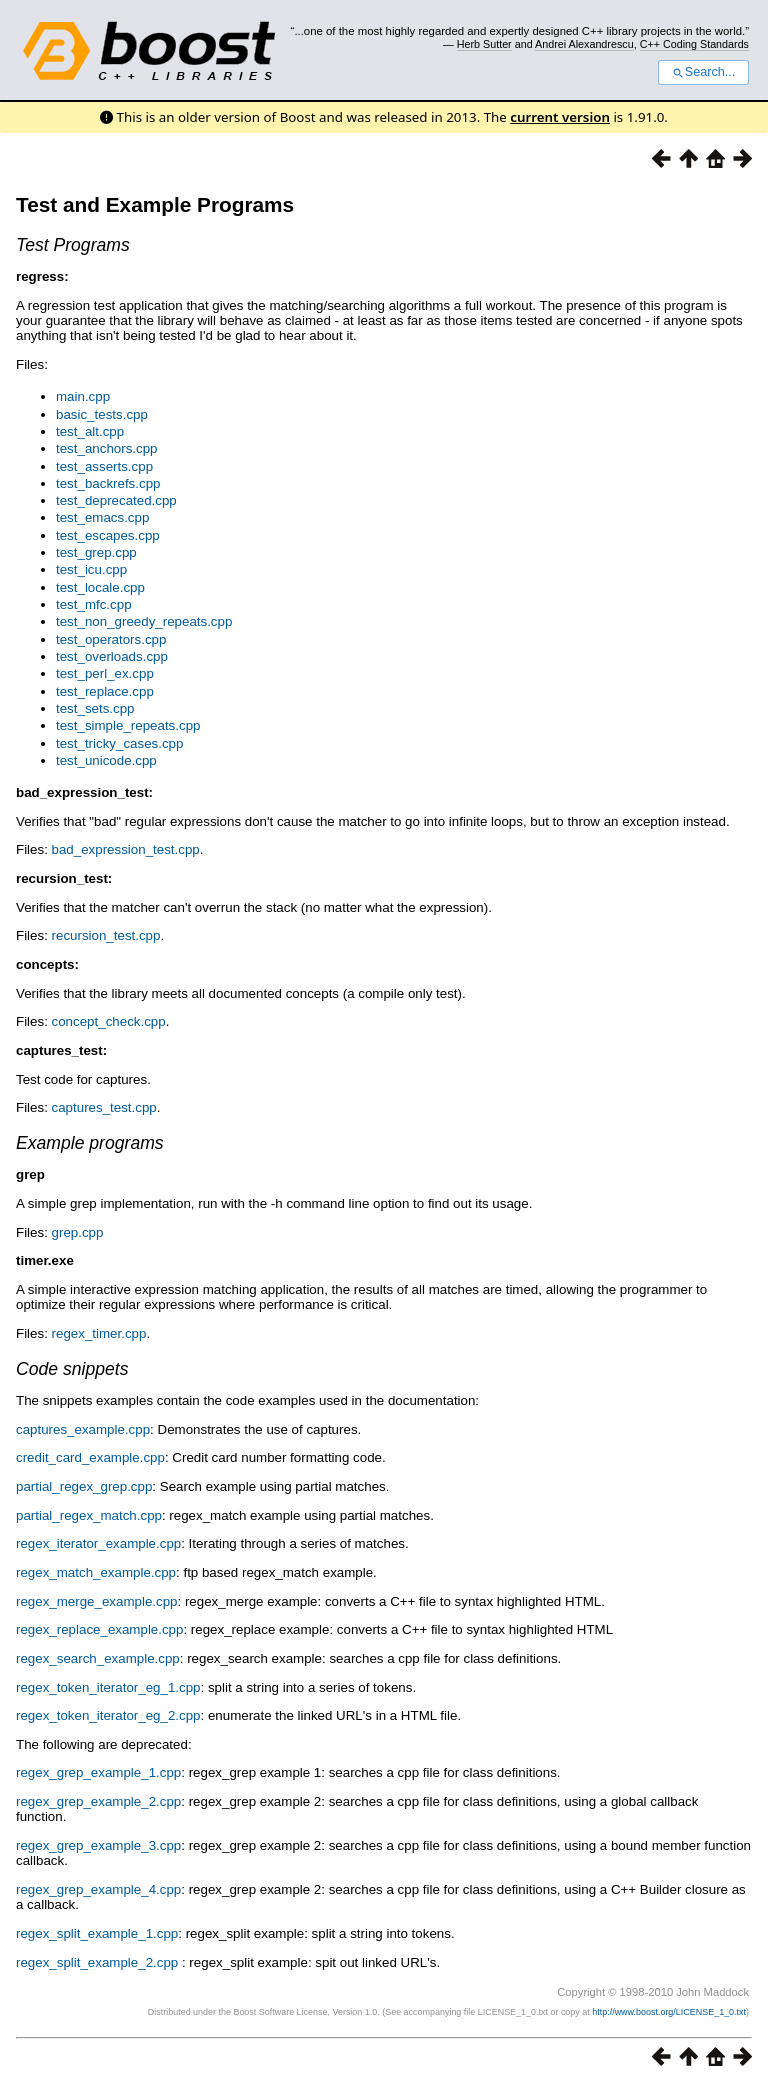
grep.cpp (78, 1232)
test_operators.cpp (111, 639)
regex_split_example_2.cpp (97, 1962)
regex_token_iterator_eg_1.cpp (108, 1687)
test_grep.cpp (96, 552)
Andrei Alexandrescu (584, 44)
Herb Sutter (484, 44)
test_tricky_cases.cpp (119, 743)
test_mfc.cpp (94, 604)
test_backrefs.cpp (108, 483)
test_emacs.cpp (102, 517)
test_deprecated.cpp (116, 500)
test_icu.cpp (91, 569)
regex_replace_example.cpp (99, 1629)
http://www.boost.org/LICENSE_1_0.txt (669, 2012)
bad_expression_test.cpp (126, 849)
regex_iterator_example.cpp (98, 1543)
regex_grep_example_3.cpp (98, 1845)
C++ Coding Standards (694, 44)
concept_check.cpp (109, 1021)
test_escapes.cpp (108, 535)
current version (560, 117)
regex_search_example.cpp (98, 1658)
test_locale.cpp (100, 587)
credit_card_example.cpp (90, 1457)
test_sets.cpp (95, 708)
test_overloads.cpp (112, 656)
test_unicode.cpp (106, 760)
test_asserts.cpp (104, 466)
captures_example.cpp (83, 1429)
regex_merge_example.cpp (97, 1601)
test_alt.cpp (90, 431)
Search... (703, 72)
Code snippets (72, 1369)
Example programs (90, 1143)
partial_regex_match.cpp (89, 1515)
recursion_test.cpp (106, 935)
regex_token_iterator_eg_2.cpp (108, 1715)
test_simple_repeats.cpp (128, 725)
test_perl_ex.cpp (105, 673)
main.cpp (83, 396)
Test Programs (73, 245)
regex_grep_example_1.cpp (98, 1772)
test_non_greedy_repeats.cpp (144, 621)
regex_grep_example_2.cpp (98, 1801)
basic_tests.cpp (102, 414)
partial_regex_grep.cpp (84, 1486)
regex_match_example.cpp (96, 1572)
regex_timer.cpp (99, 1333)
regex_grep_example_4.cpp (98, 1889)
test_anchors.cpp (107, 448)
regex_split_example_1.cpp (97, 1933)
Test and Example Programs (155, 204)
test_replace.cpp (105, 691)
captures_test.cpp (104, 1107)
